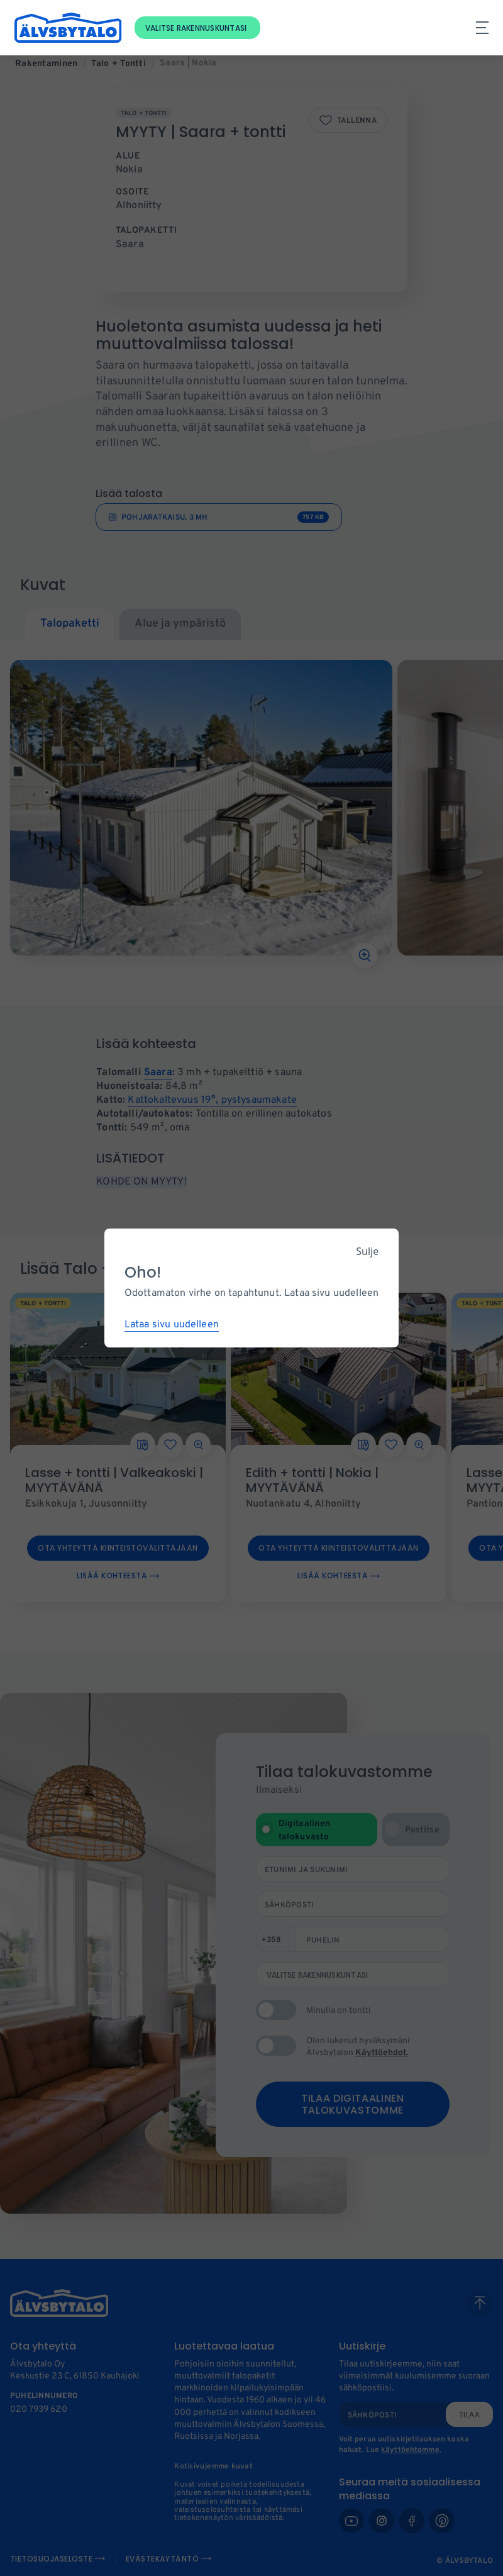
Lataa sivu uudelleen (171, 1325)
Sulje (367, 1251)
